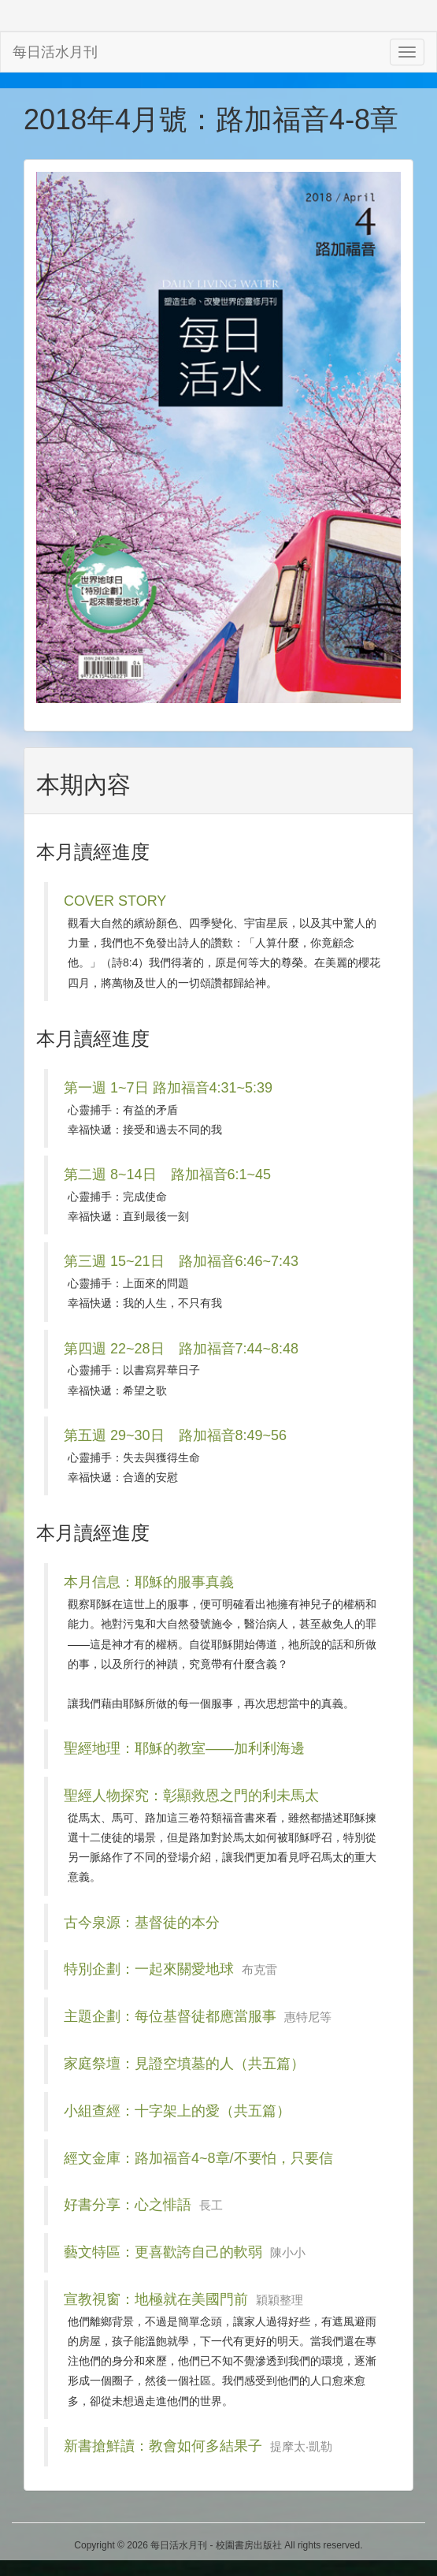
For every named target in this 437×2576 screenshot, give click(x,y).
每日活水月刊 (55, 52)
